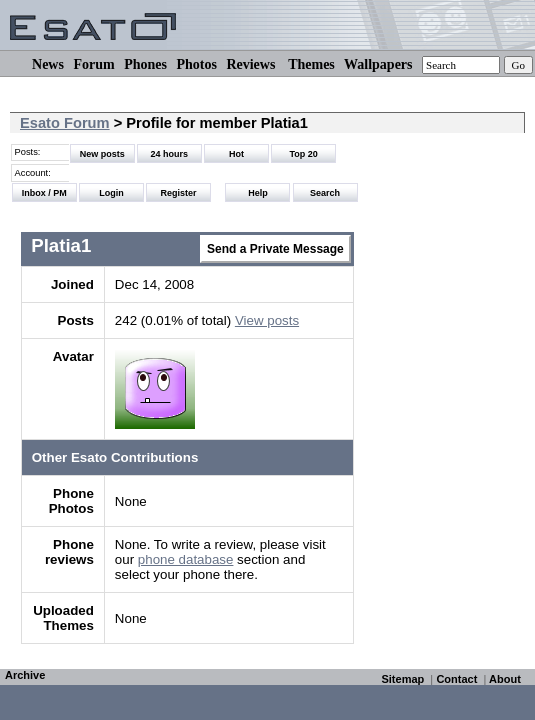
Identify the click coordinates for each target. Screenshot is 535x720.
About (505, 679)
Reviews (250, 64)
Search (325, 193)
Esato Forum (65, 123)
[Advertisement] (444, 373)
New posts (102, 154)
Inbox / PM (44, 193)
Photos (196, 64)
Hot (236, 154)
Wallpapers (378, 64)
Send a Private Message (275, 249)
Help (258, 193)
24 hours (170, 154)
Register (179, 193)
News (48, 64)
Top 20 (304, 154)
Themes (311, 64)
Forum (93, 64)
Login (111, 193)
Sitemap (402, 679)
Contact (456, 679)
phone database (186, 559)
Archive (25, 675)
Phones (145, 64)
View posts (267, 320)
